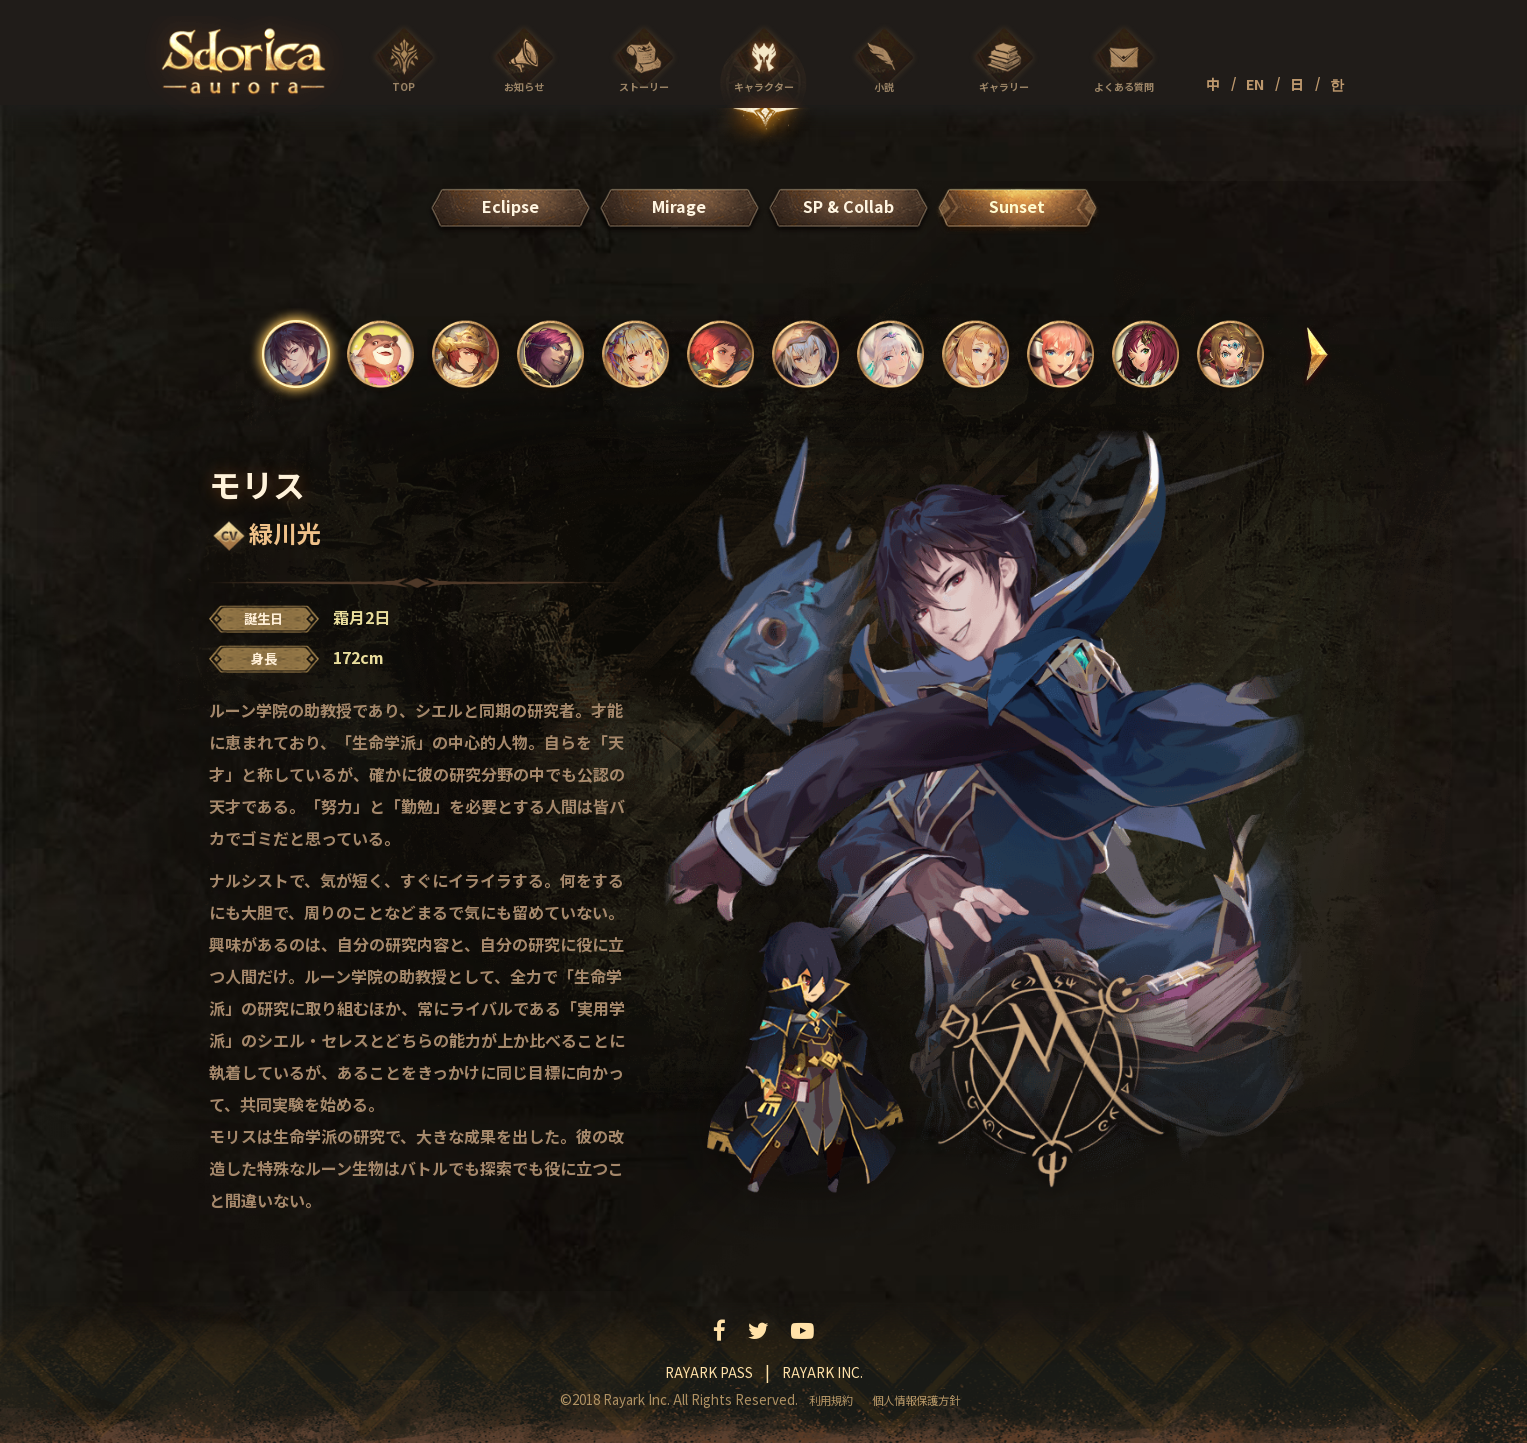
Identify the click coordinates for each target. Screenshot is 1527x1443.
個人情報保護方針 (916, 1400)
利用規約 (831, 1400)
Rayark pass (709, 1372)
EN (1255, 84)
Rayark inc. (822, 1372)
